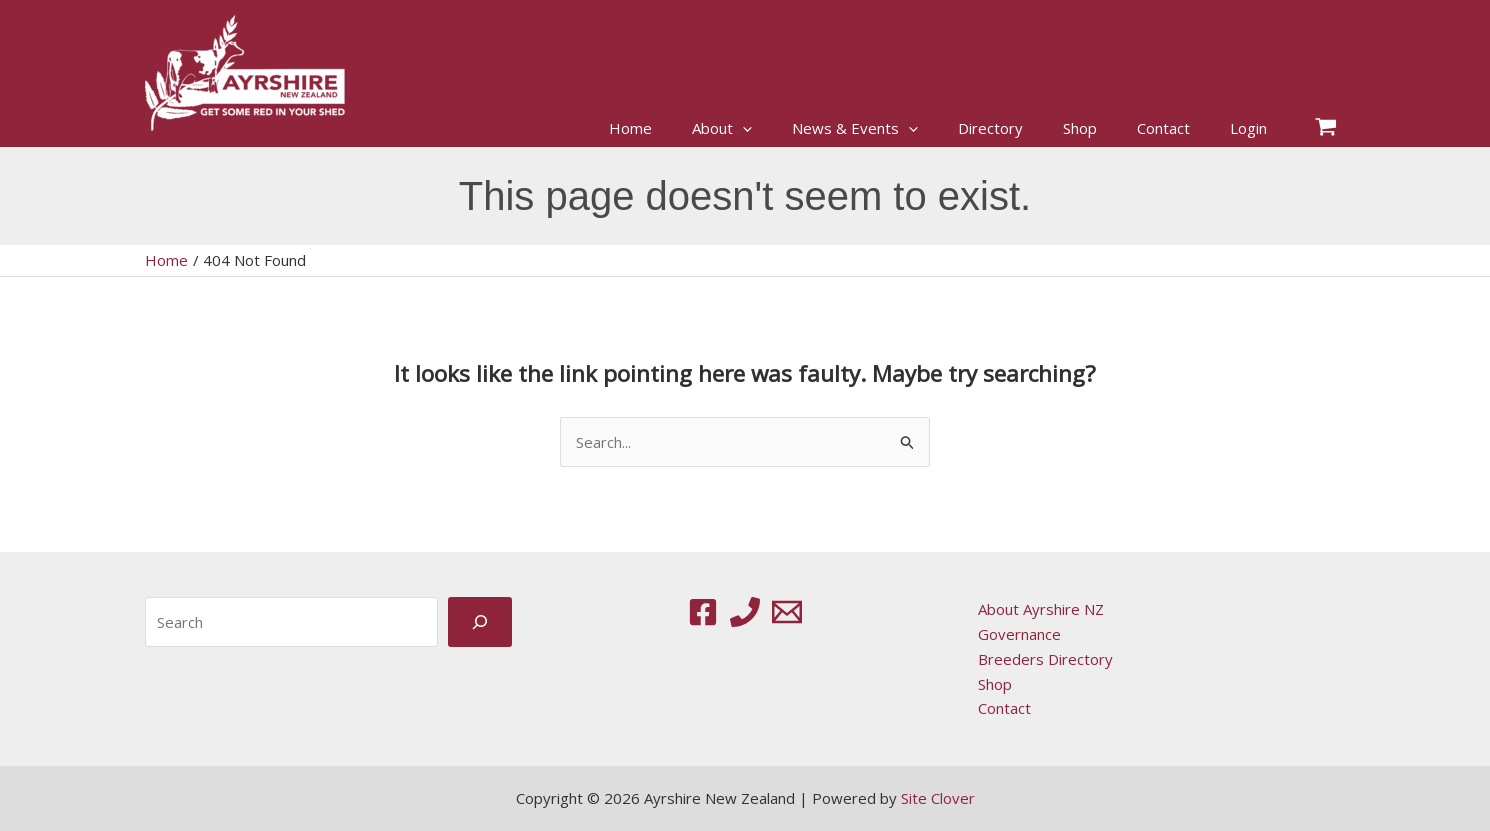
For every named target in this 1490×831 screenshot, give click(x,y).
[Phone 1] (745, 612)
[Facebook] (703, 612)
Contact (1004, 708)
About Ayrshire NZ (1041, 609)
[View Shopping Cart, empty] (1326, 128)
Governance (1019, 634)
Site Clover (938, 798)
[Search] (480, 621)
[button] (742, 128)
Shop (995, 684)
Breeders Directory (1045, 659)
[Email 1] (787, 612)
